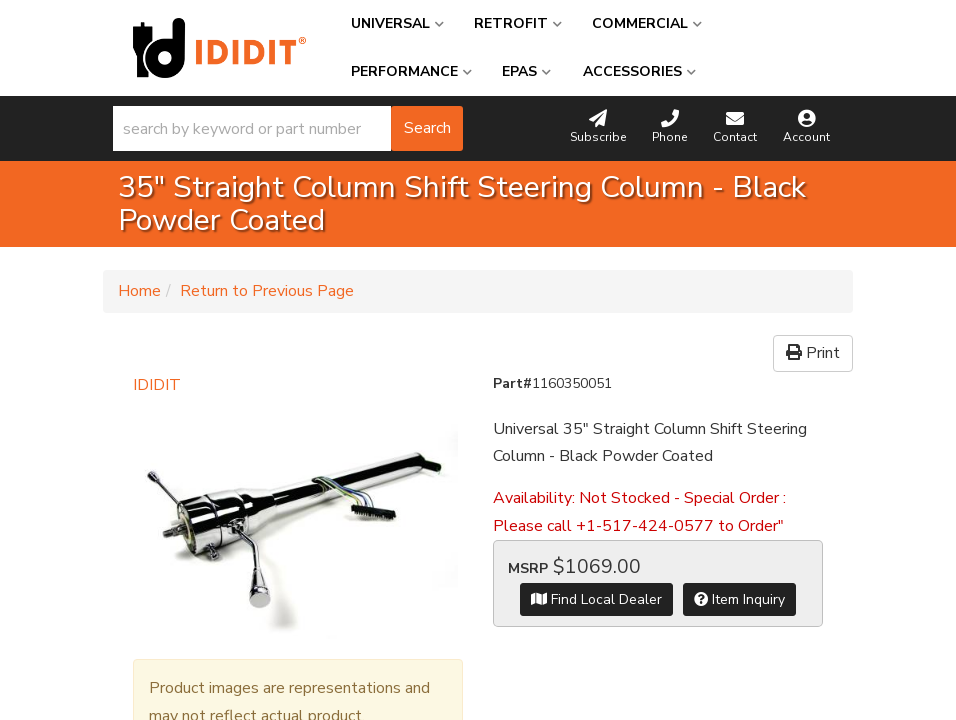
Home (139, 291)
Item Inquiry (739, 599)
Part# (512, 383)
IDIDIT (157, 385)
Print (813, 353)
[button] (288, 128)
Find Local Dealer (596, 599)
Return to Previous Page (267, 291)
